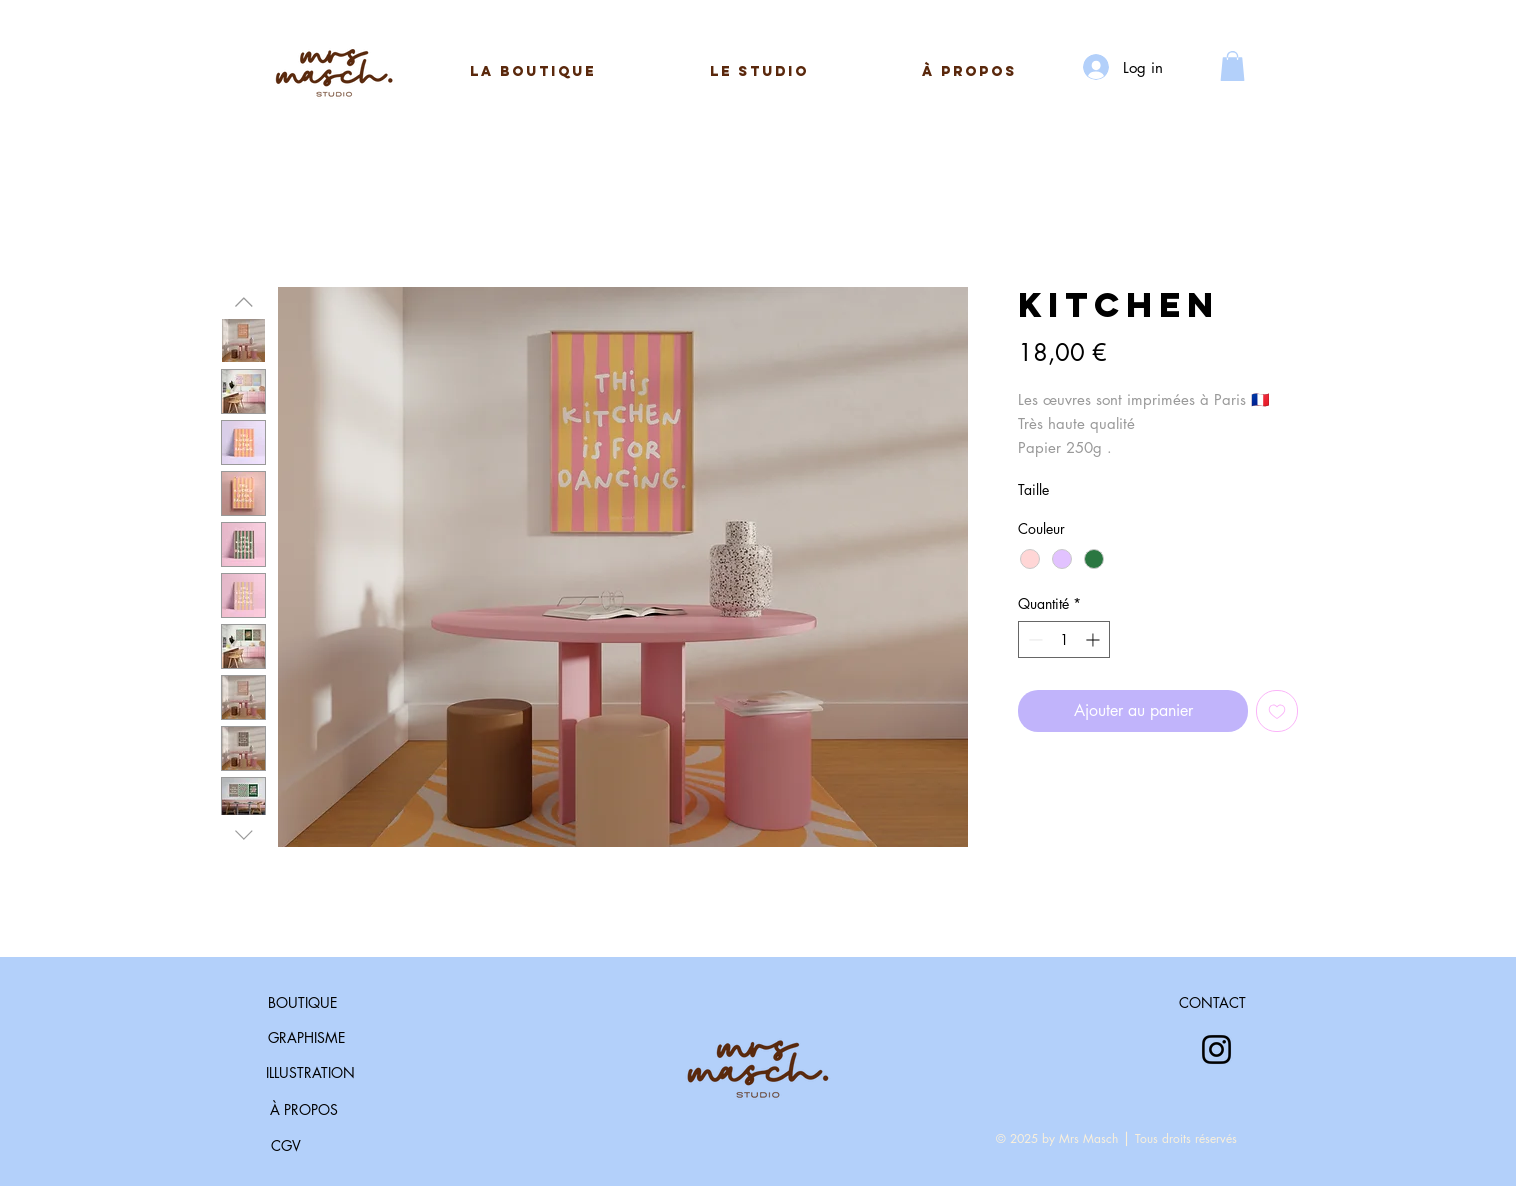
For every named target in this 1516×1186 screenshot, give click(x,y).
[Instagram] (1216, 1049)
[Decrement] (1033, 639)
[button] (759, 72)
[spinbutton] (1064, 639)
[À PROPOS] (303, 1110)
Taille (1033, 489)
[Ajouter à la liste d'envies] (1277, 711)
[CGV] (285, 1146)
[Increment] (1094, 639)
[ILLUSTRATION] (310, 1073)
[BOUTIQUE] (302, 1003)
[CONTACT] (1212, 1003)
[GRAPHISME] (306, 1038)
